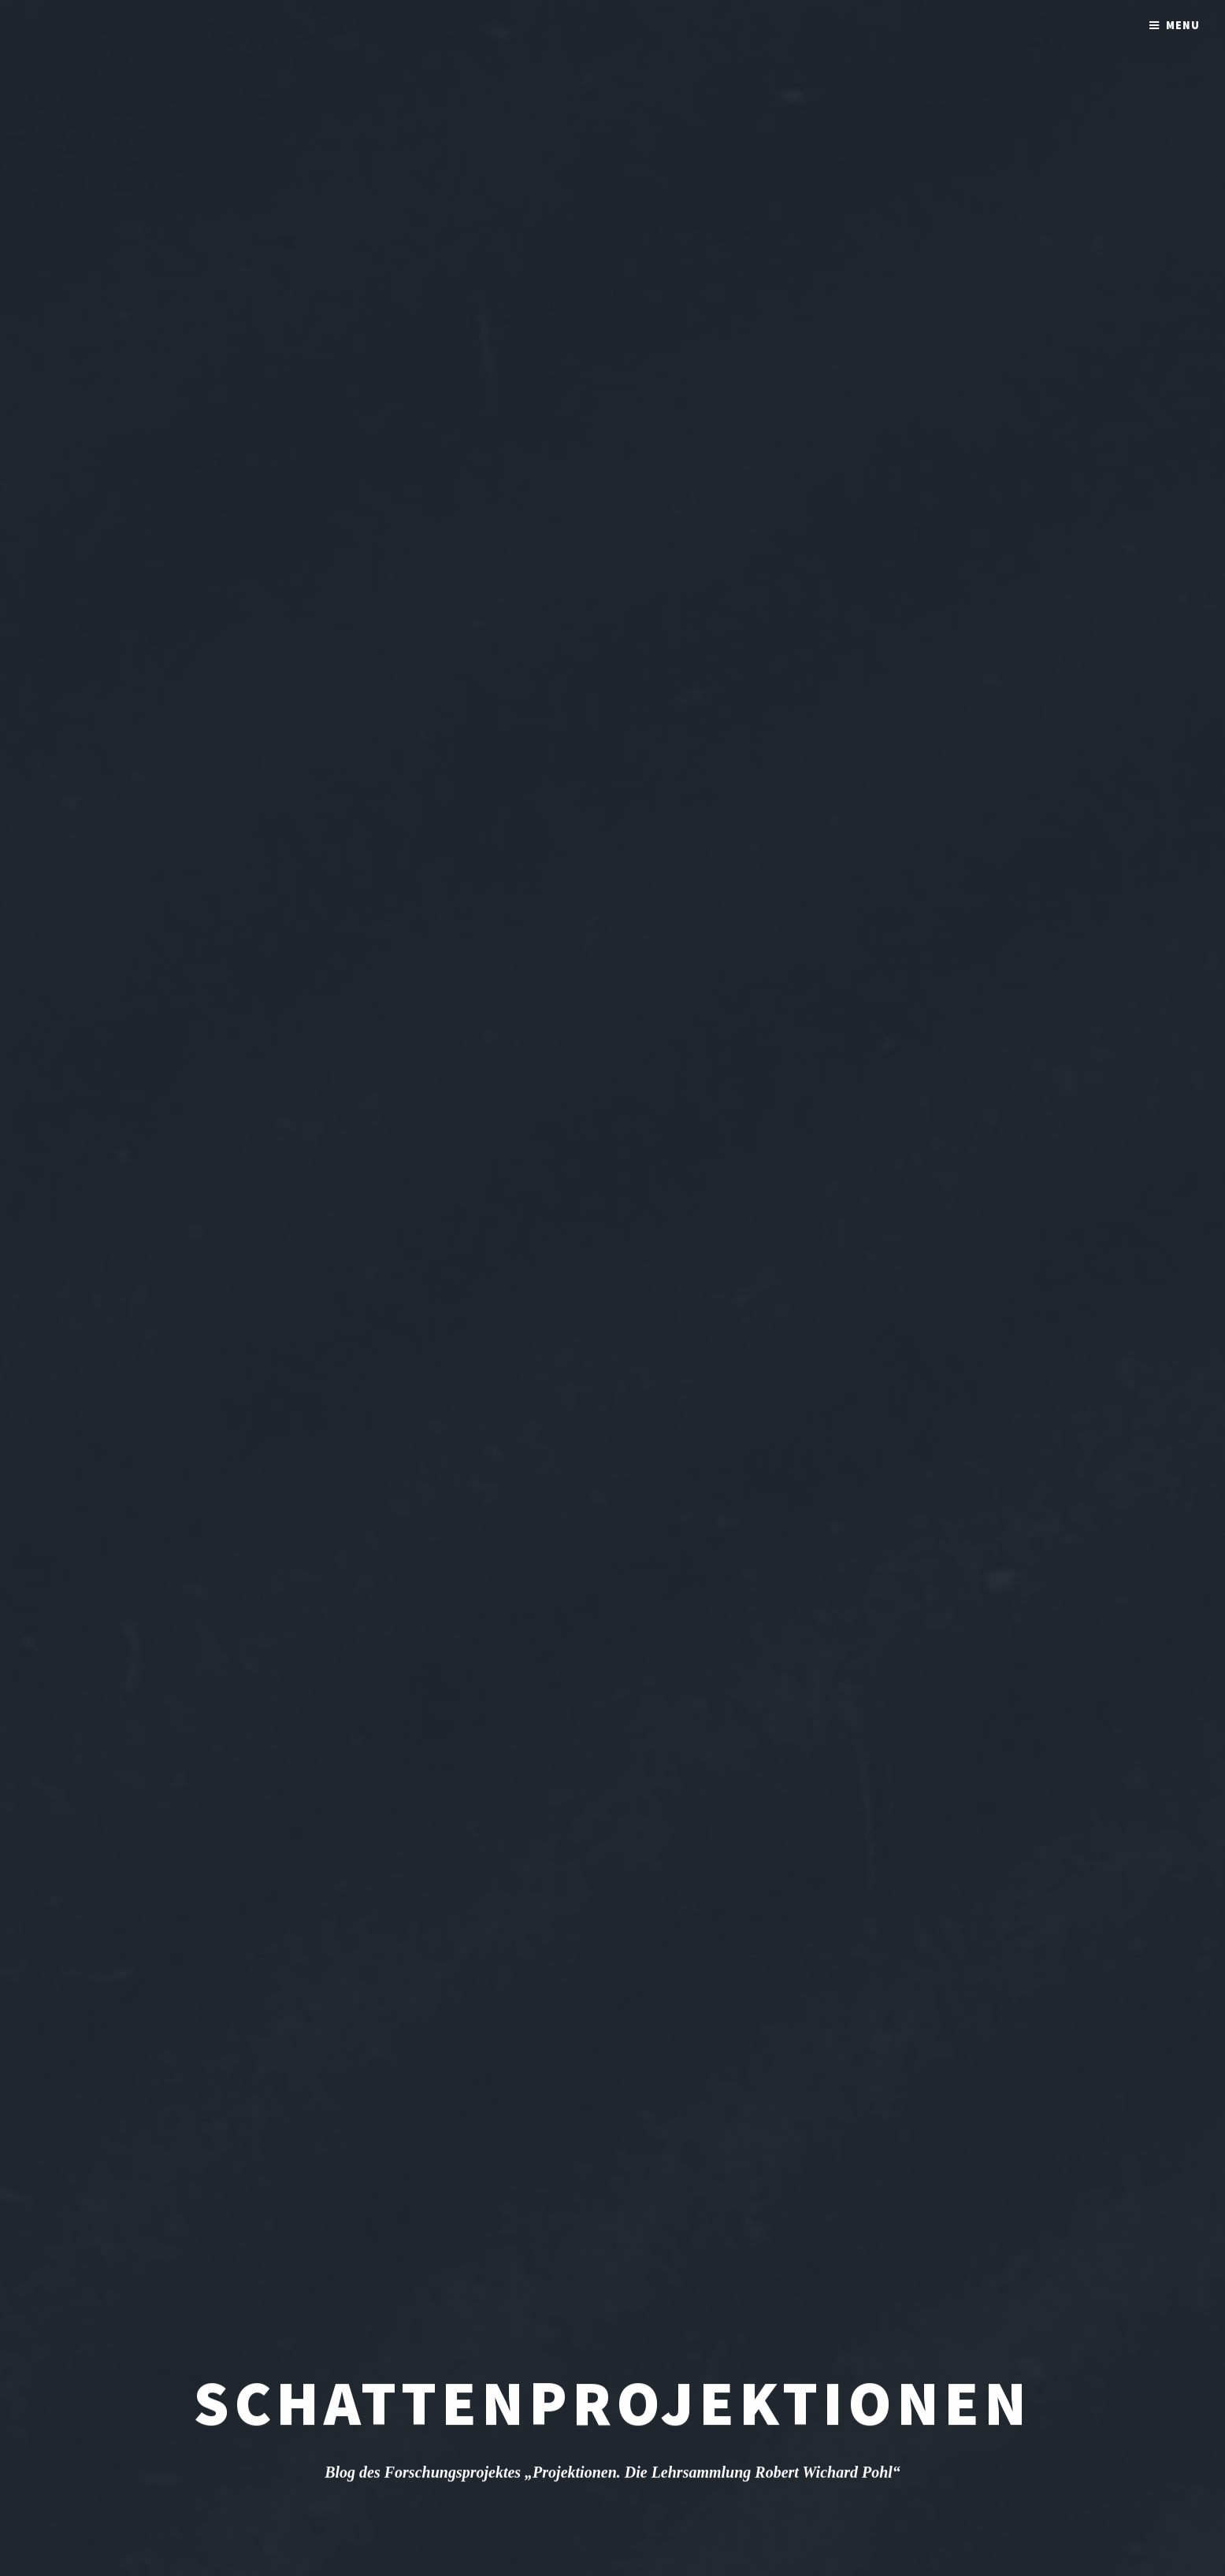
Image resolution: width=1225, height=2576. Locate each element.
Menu (1183, 25)
